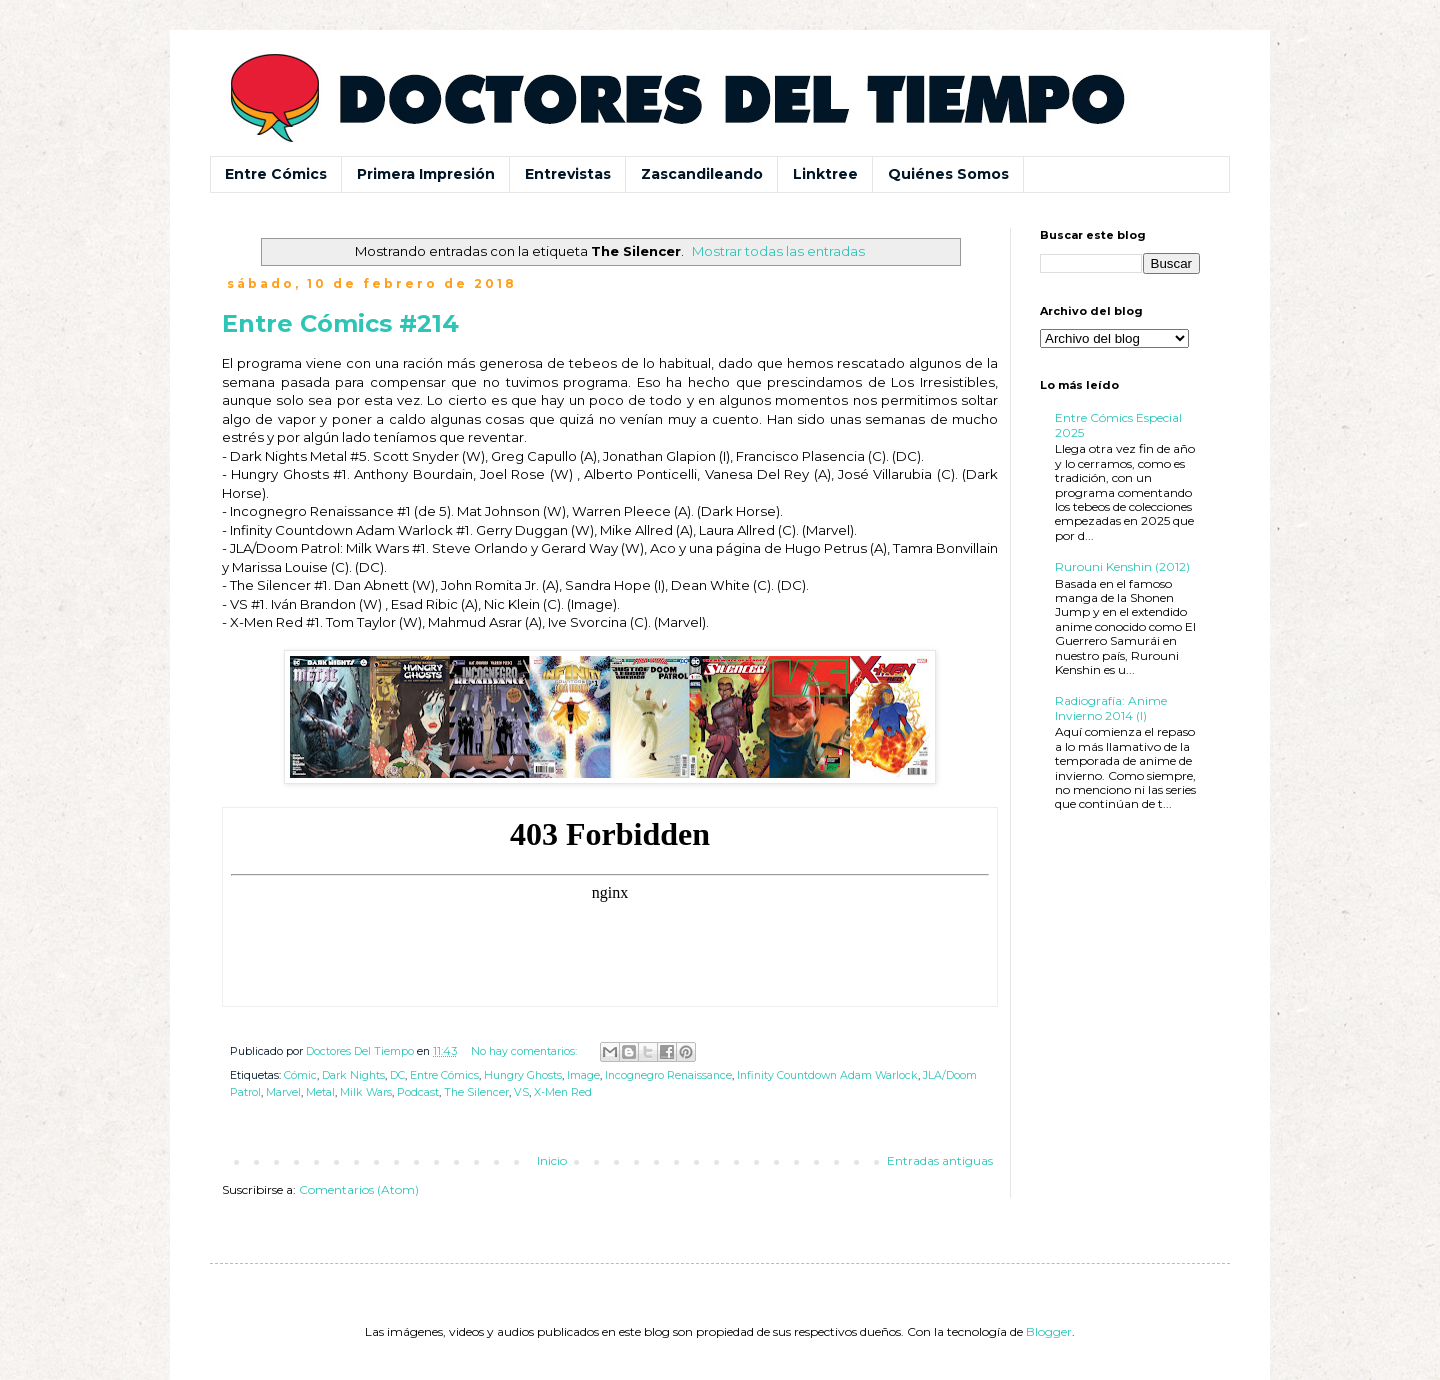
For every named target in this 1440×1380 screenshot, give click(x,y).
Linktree (825, 174)
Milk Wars (366, 1092)
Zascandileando (702, 174)
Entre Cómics (276, 174)
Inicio (552, 1160)
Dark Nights (353, 1075)
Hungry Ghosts (523, 1075)
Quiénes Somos (948, 174)
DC (397, 1075)
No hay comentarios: (525, 1051)
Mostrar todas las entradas (778, 251)
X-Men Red (563, 1092)
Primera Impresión (426, 174)
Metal (320, 1092)
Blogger (1049, 1331)
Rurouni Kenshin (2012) (1122, 566)
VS (521, 1092)
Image (583, 1075)
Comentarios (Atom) (359, 1189)
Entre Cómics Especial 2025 (1118, 424)
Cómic (300, 1075)
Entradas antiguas (940, 1160)
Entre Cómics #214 (340, 323)
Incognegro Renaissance (668, 1075)
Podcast (418, 1092)
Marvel (283, 1092)
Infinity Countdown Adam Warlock (827, 1075)
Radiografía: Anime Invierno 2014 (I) (1111, 707)
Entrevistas (568, 174)
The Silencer (476, 1092)
